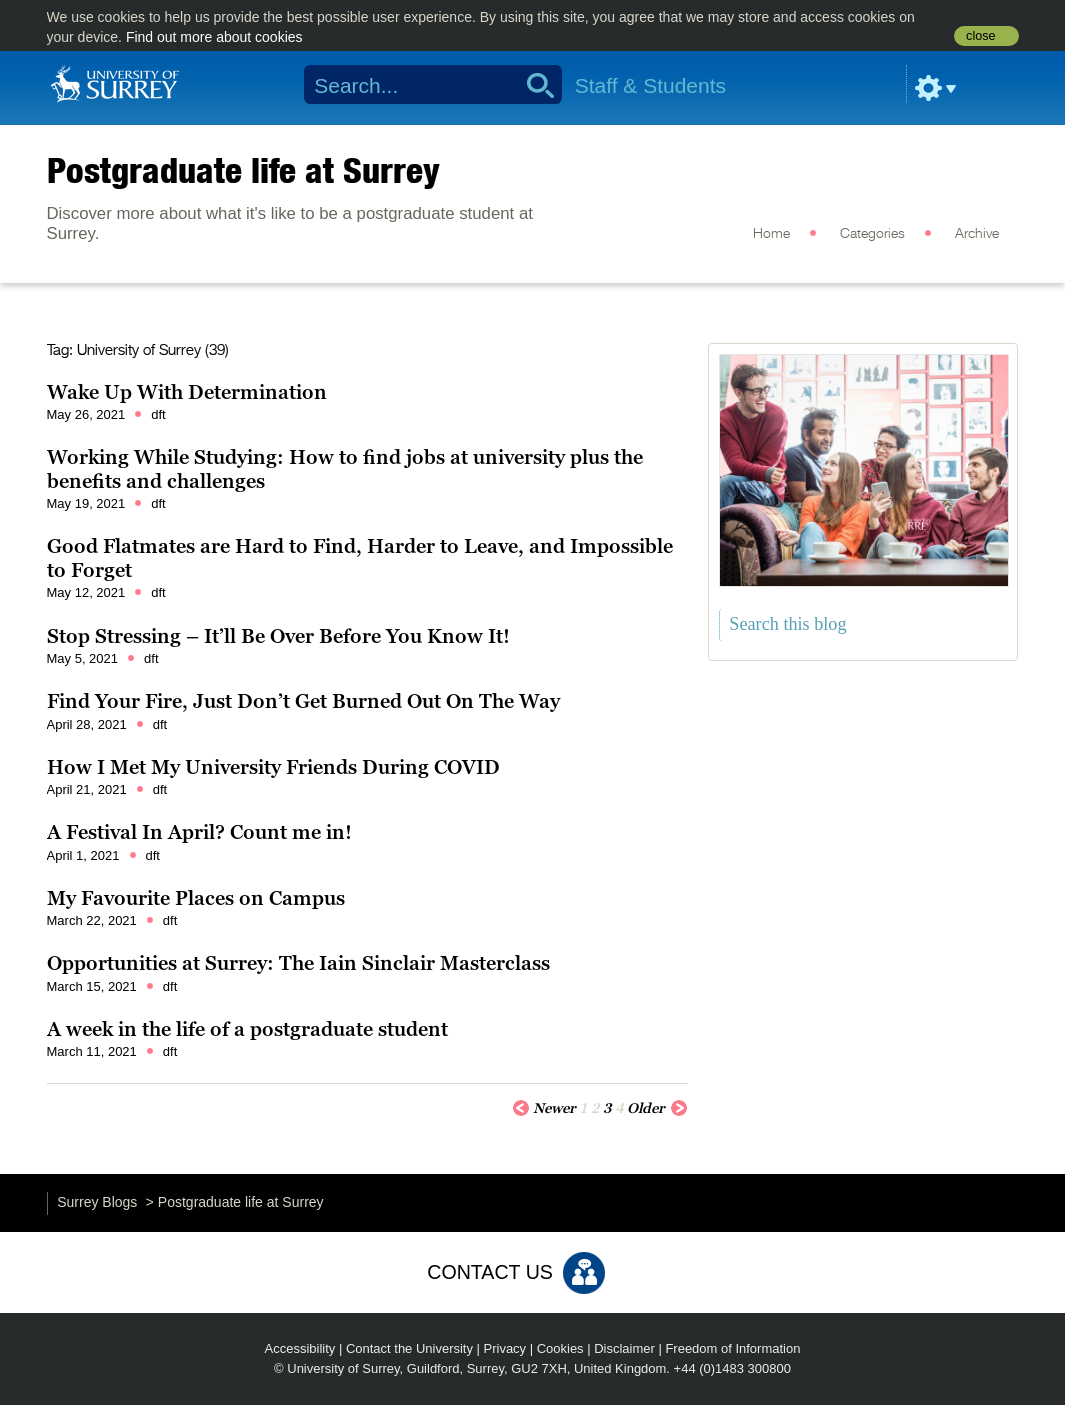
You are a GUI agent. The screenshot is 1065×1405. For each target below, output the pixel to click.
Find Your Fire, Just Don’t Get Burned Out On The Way (303, 701)
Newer (544, 1107)
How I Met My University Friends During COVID (273, 767)
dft (158, 414)
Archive (977, 234)
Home (771, 234)
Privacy (505, 1348)
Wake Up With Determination (187, 392)
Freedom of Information (732, 1348)
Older (657, 1107)
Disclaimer (624, 1348)
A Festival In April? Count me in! (199, 832)
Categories (872, 234)
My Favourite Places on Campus (196, 898)
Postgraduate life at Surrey (243, 170)
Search (533, 85)
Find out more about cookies (214, 37)
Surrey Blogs (97, 1202)
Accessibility (300, 1348)
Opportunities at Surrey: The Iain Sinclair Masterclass (298, 963)
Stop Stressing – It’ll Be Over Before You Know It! (278, 636)
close (980, 36)
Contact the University (409, 1348)
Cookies (560, 1348)
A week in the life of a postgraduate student (247, 1029)
